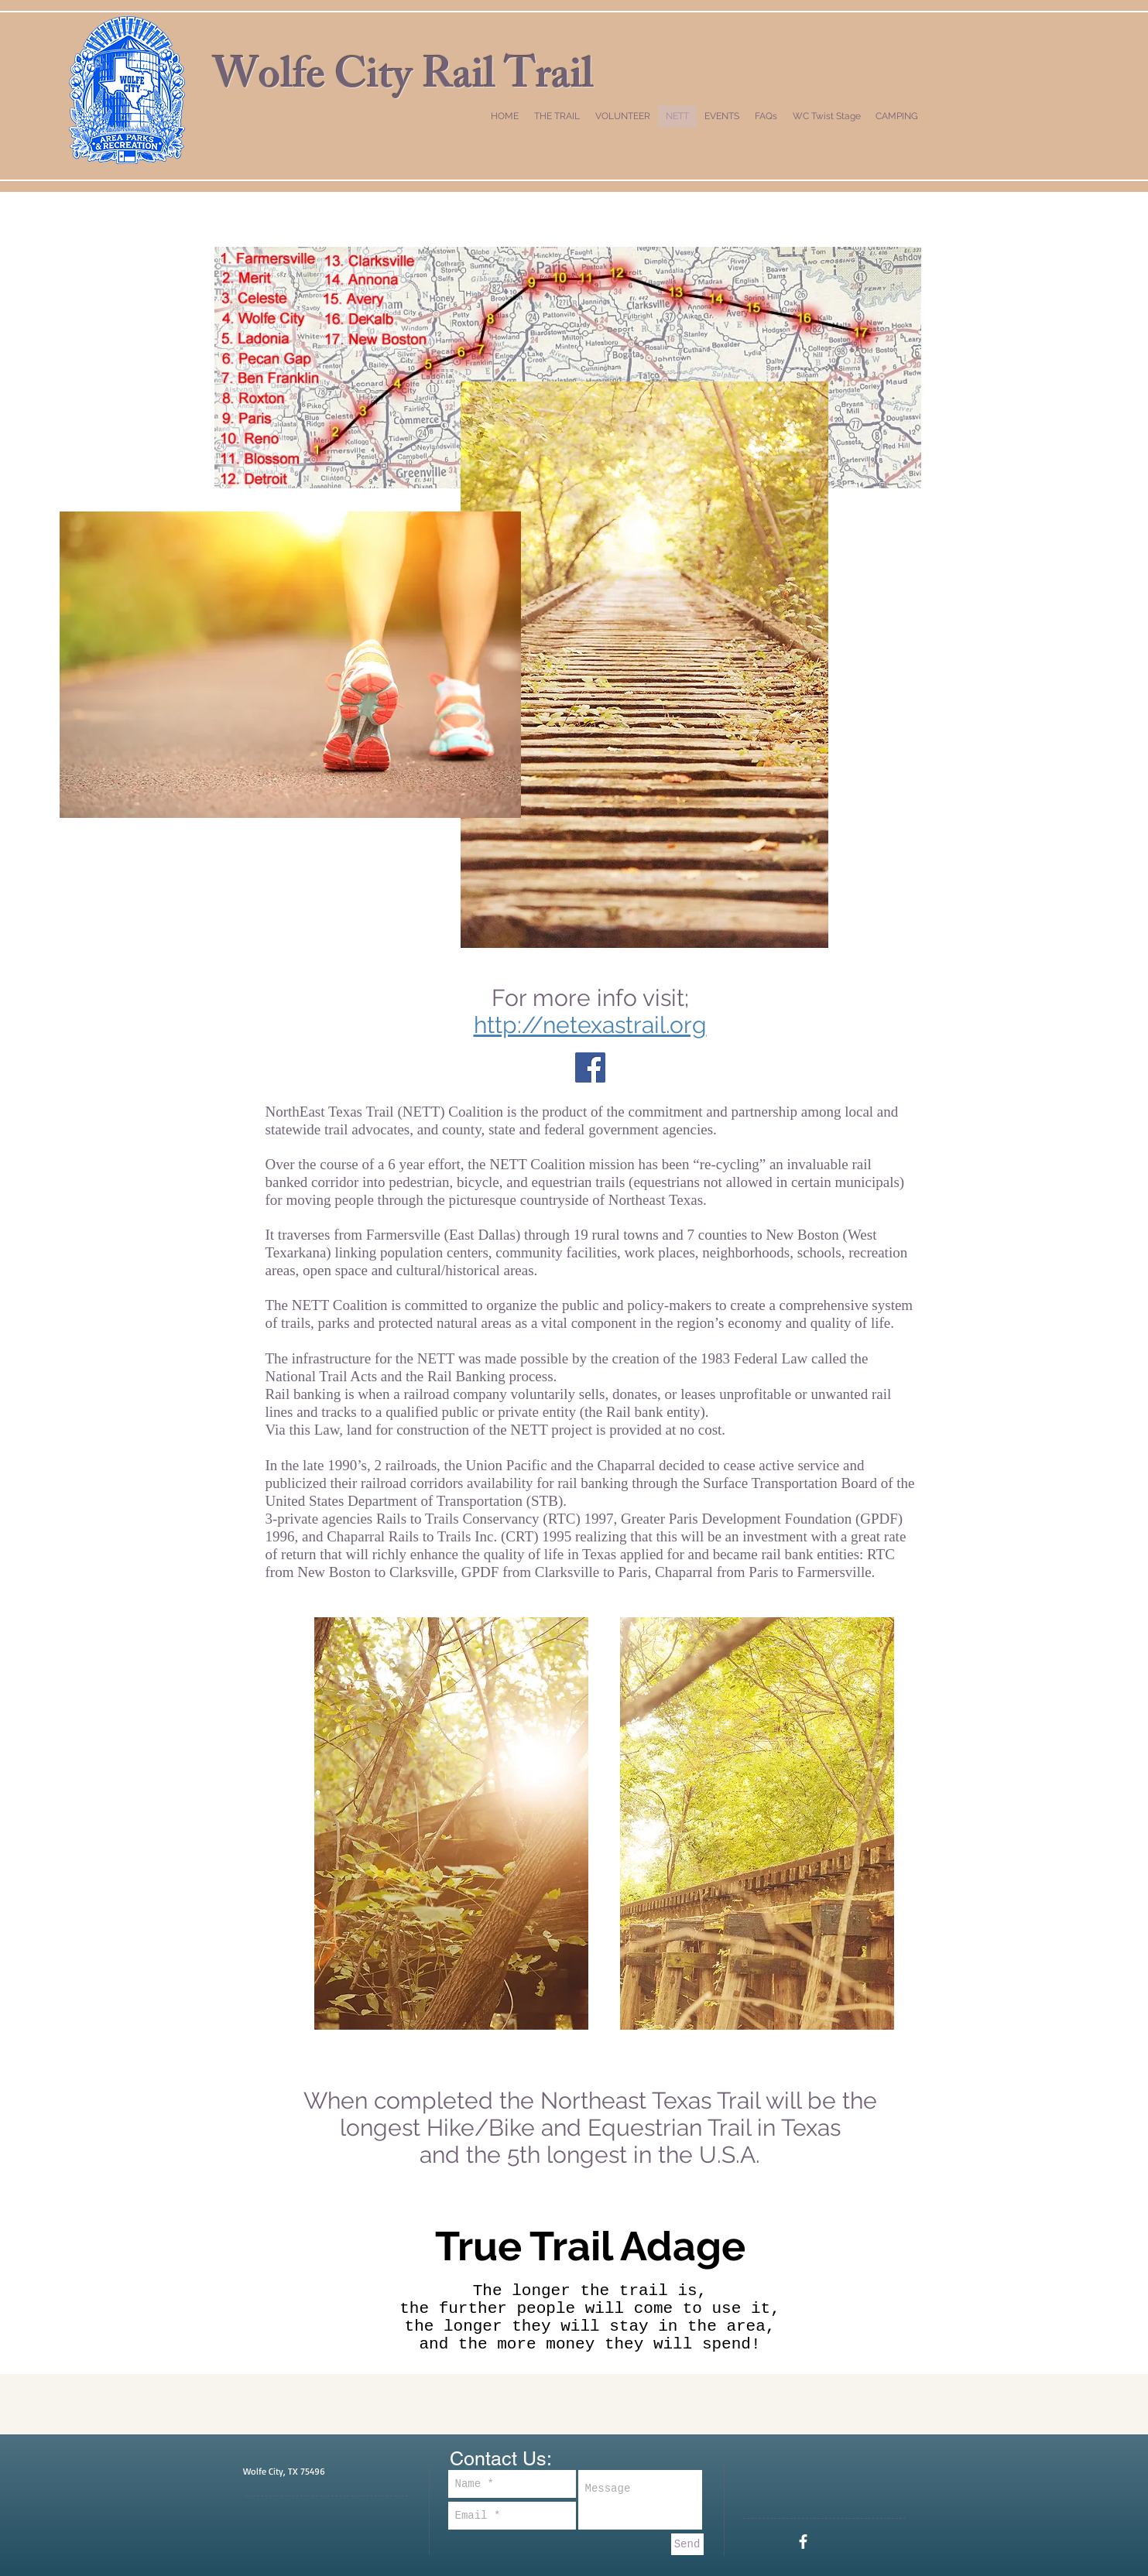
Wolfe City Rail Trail (403, 80)
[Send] (687, 2544)
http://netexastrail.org (590, 1024)
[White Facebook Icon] (803, 2541)
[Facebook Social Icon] (590, 1067)
